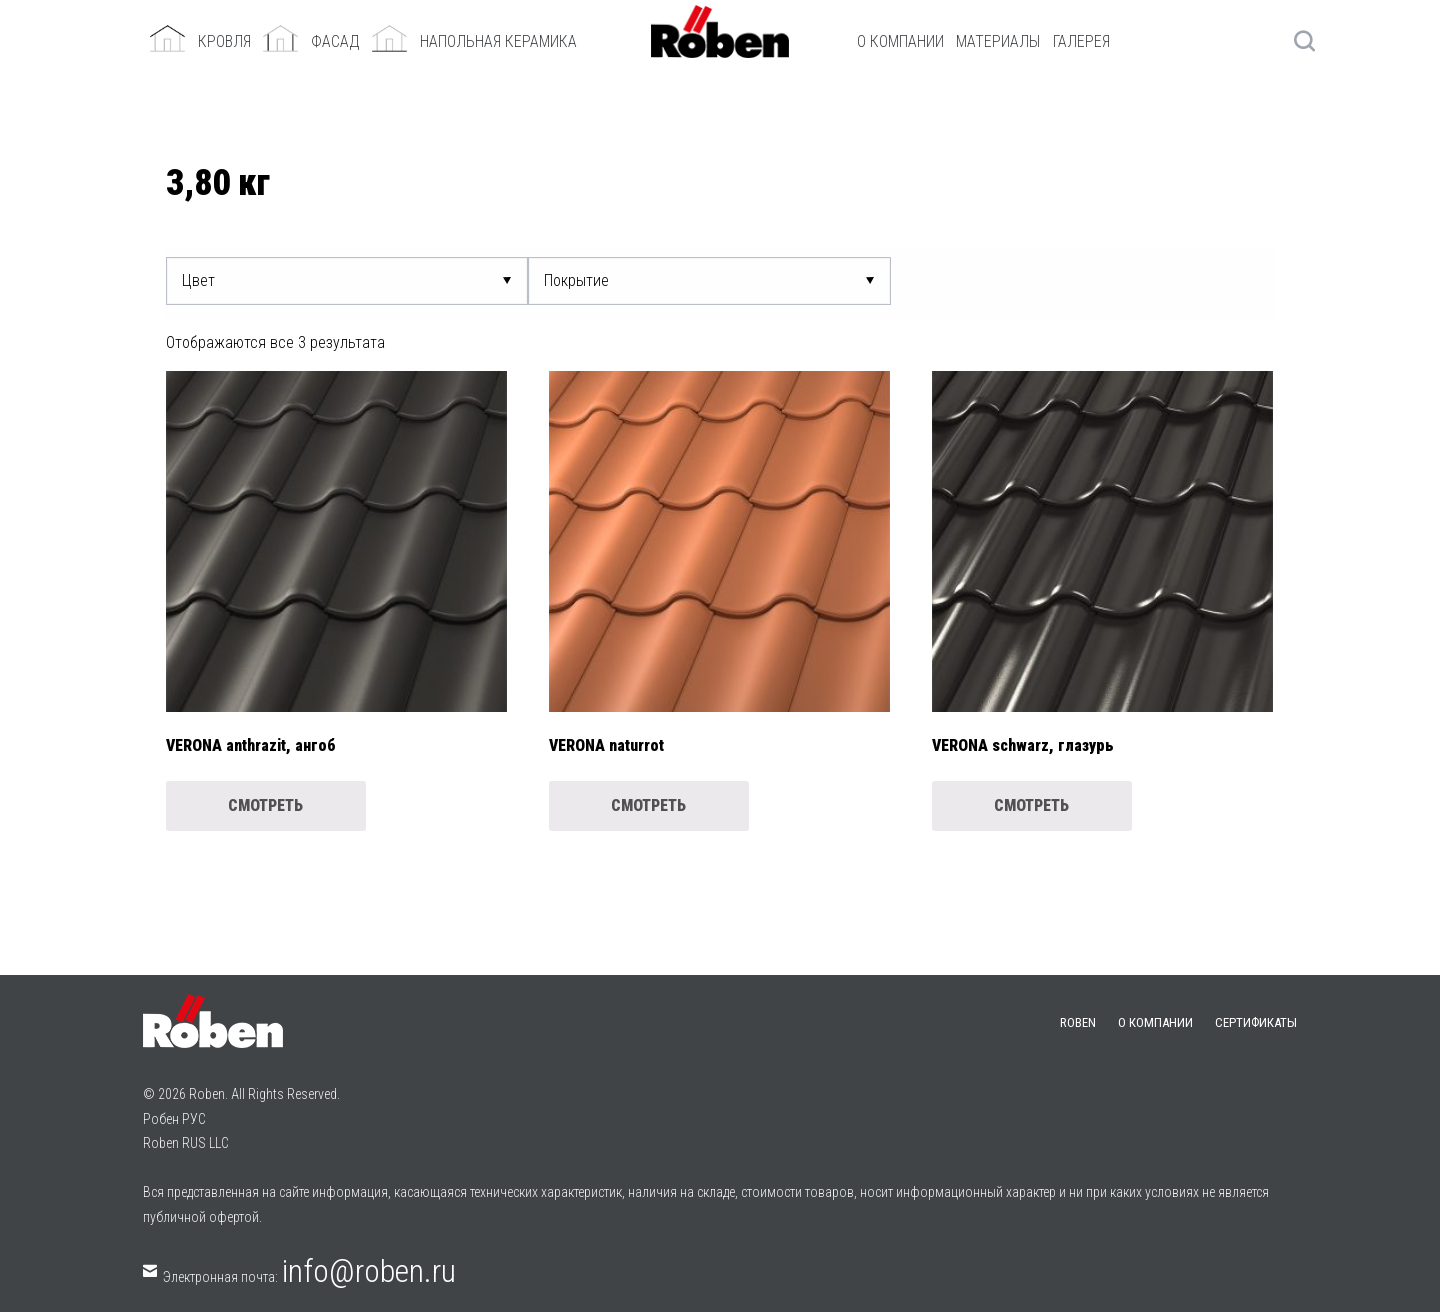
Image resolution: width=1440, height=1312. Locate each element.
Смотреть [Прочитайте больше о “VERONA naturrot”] (648, 805)
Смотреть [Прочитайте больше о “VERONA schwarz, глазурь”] (1031, 805)
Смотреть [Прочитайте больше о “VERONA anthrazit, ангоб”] (265, 805)
